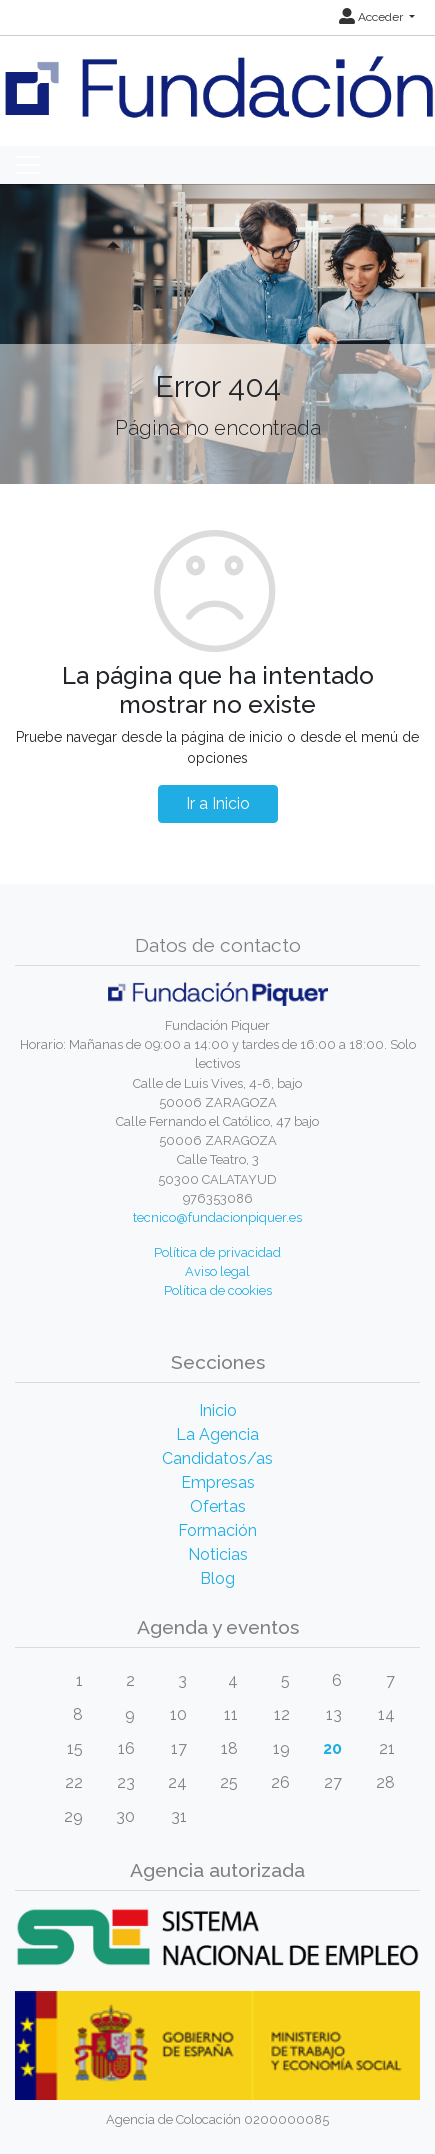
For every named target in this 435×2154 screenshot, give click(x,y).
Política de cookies (218, 1290)
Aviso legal (217, 1271)
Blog (217, 1578)
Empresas (218, 1482)
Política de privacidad (217, 1252)
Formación (217, 1530)
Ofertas (218, 1506)
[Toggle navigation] (27, 165)
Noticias (218, 1554)
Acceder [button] (372, 17)
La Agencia (217, 1434)
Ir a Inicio (218, 803)
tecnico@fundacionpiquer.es (217, 1217)
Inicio (218, 1410)
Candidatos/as (217, 1458)
